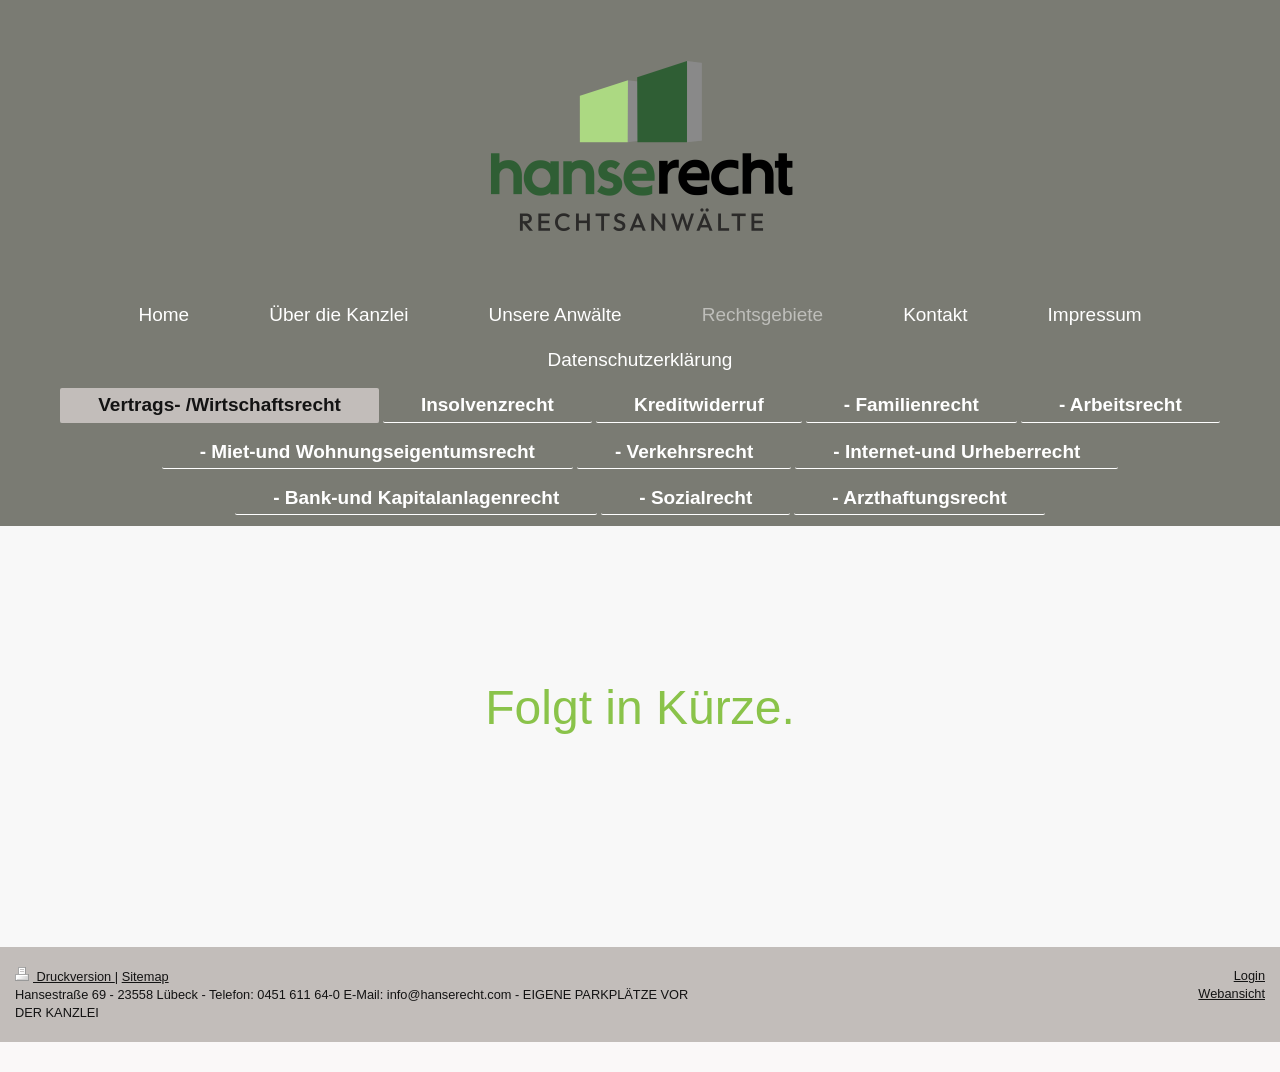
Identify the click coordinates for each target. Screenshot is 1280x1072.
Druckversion (65, 976)
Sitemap (145, 976)
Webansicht (1231, 993)
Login (1249, 975)
